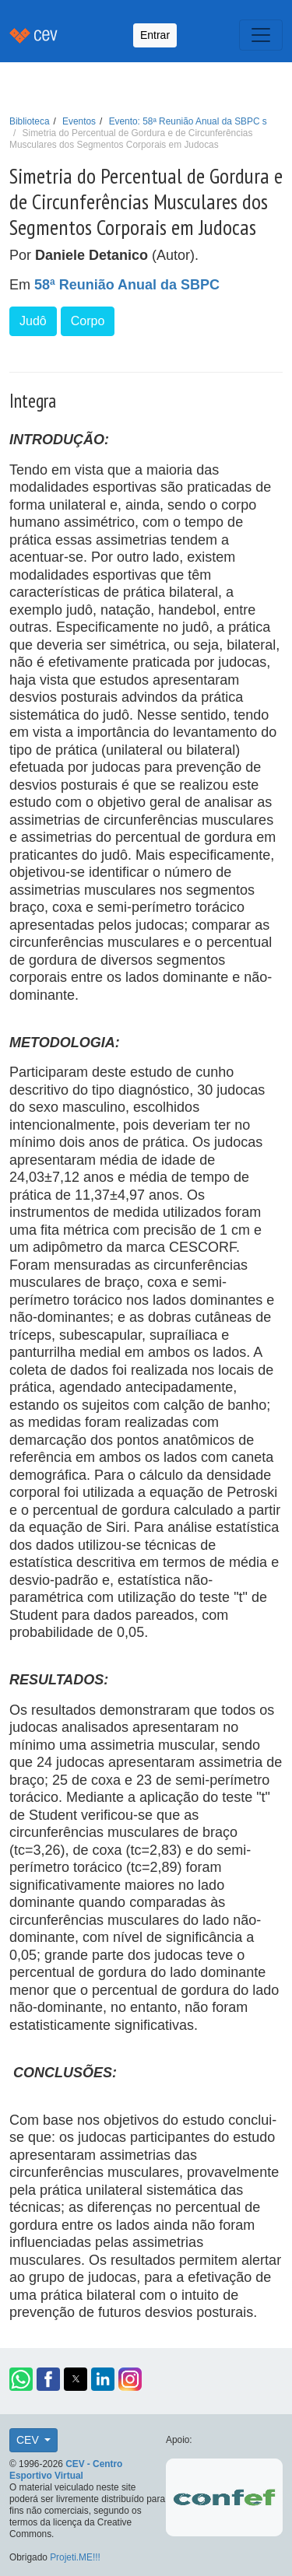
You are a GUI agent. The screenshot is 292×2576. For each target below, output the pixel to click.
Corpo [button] (88, 321)
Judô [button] (33, 321)
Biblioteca (29, 121)
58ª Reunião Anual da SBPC (127, 285)
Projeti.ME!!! (75, 2557)
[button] (21, 2379)
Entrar (155, 35)
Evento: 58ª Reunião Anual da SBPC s (188, 121)
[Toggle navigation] (261, 35)
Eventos (79, 121)
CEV (29, 2440)
